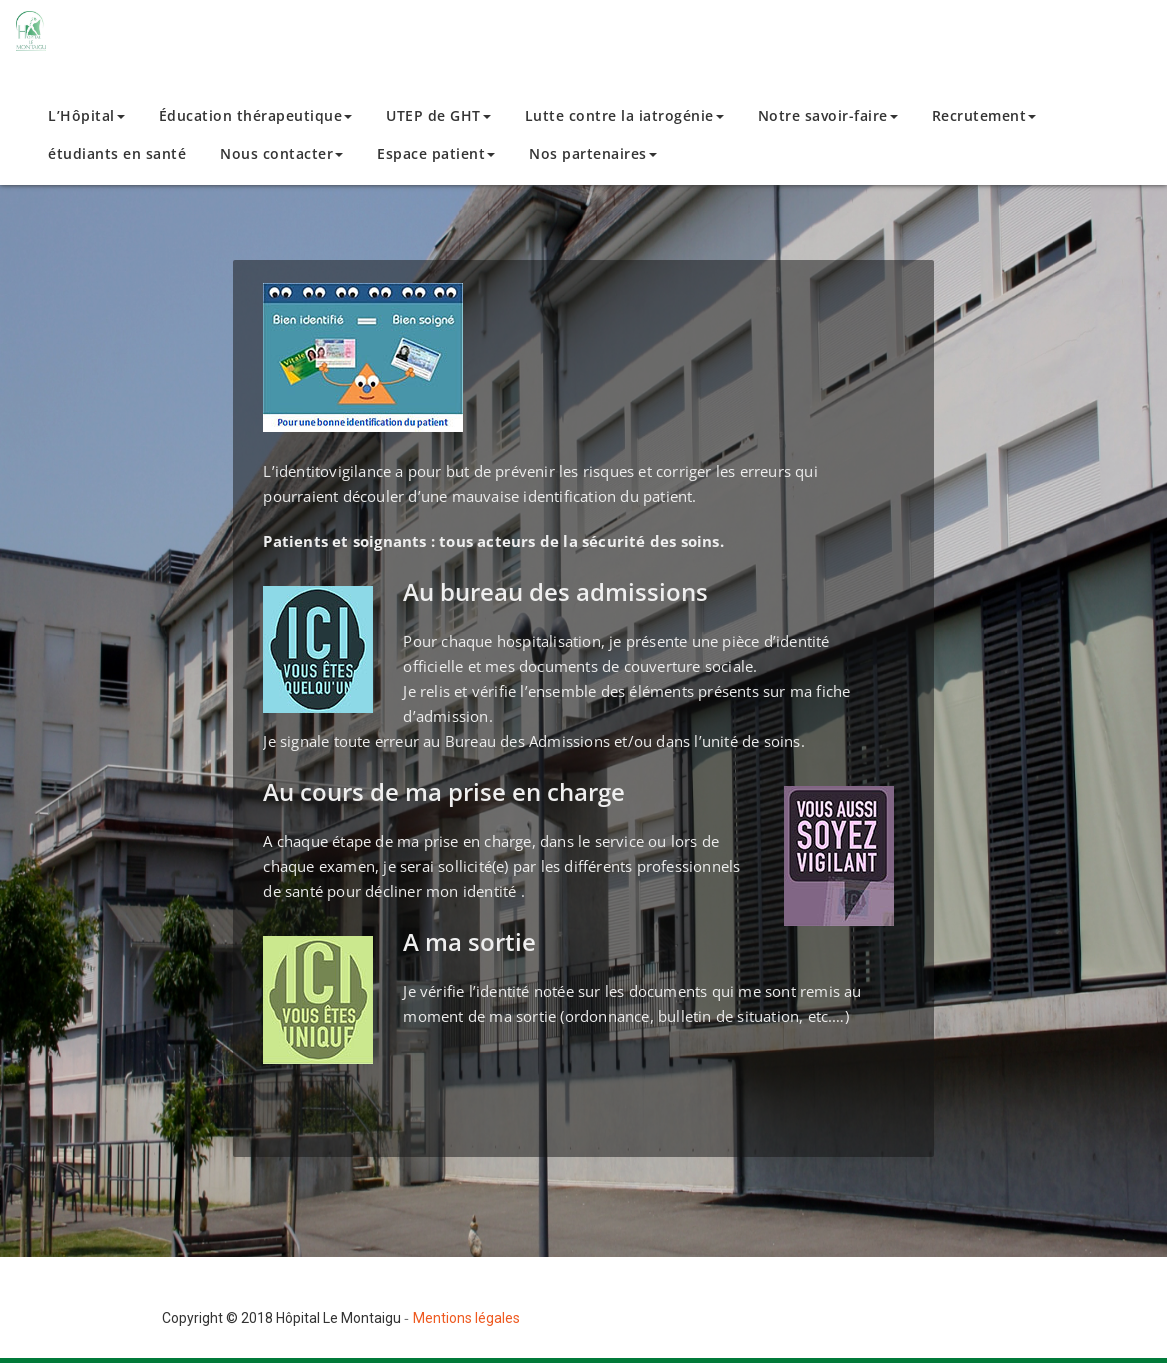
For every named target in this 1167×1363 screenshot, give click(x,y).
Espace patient (436, 153)
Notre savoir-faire (828, 115)
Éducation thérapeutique (256, 115)
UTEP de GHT (438, 115)
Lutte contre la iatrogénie (624, 115)
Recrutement (984, 115)
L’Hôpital (86, 115)
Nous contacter (281, 153)
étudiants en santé (117, 153)
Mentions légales (466, 1318)
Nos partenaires (593, 153)
